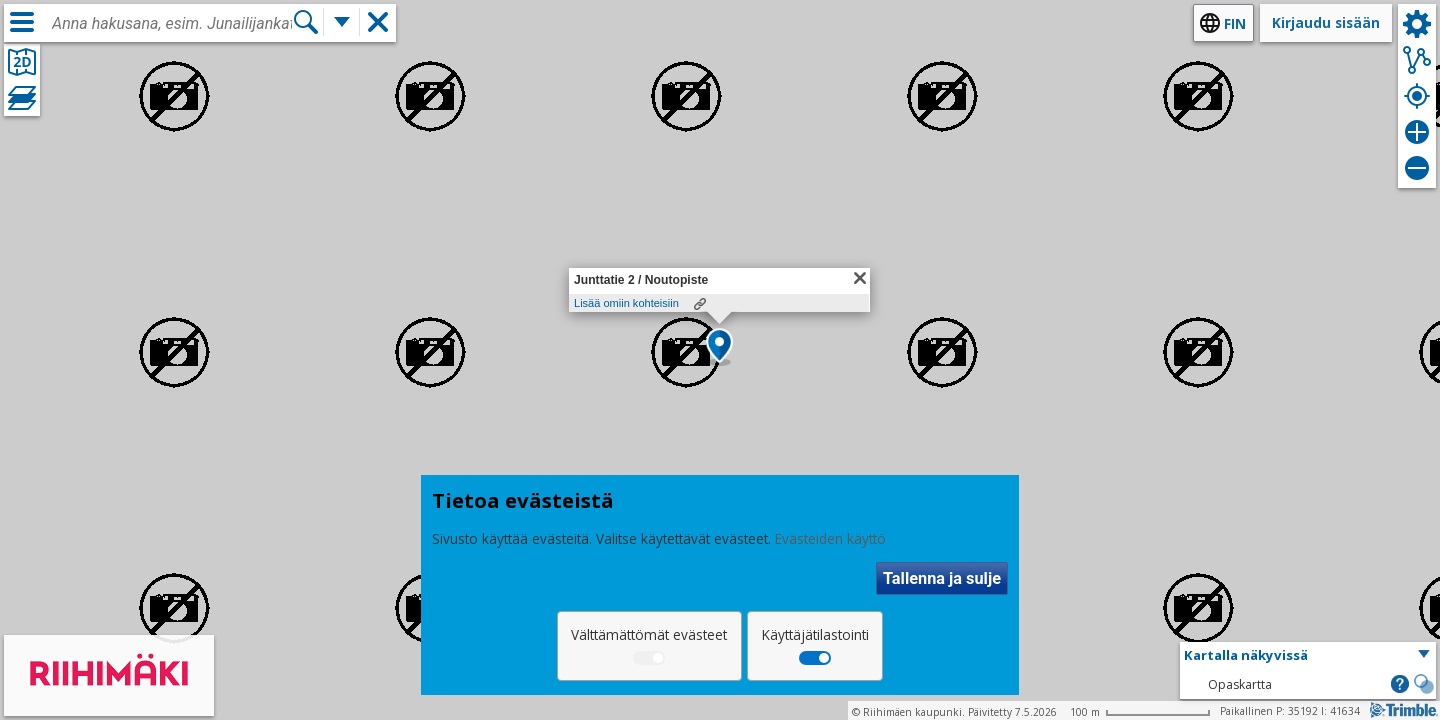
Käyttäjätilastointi (815, 634)
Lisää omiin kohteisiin (626, 303)
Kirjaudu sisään (1326, 22)
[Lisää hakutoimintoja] (342, 22)
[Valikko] (22, 22)
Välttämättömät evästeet (649, 634)
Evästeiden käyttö (830, 538)
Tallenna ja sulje (942, 578)
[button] (719, 347)
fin (1235, 23)
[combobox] (172, 24)
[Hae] (306, 22)
